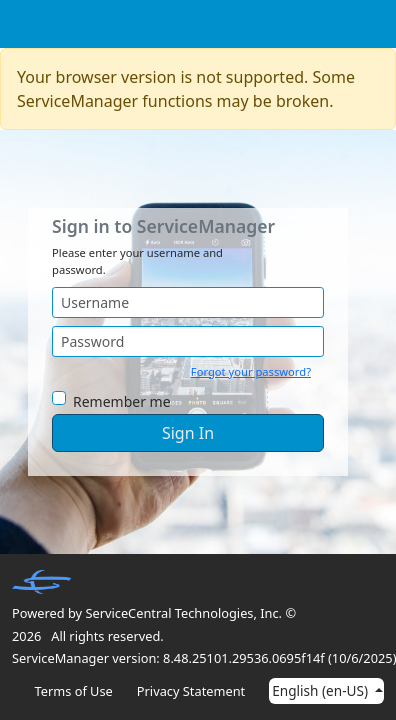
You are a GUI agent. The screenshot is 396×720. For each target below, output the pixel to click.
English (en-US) (321, 690)
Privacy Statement (191, 691)
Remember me (122, 401)
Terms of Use (74, 691)
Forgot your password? (251, 371)
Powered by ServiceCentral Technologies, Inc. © (154, 613)
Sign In (188, 433)
